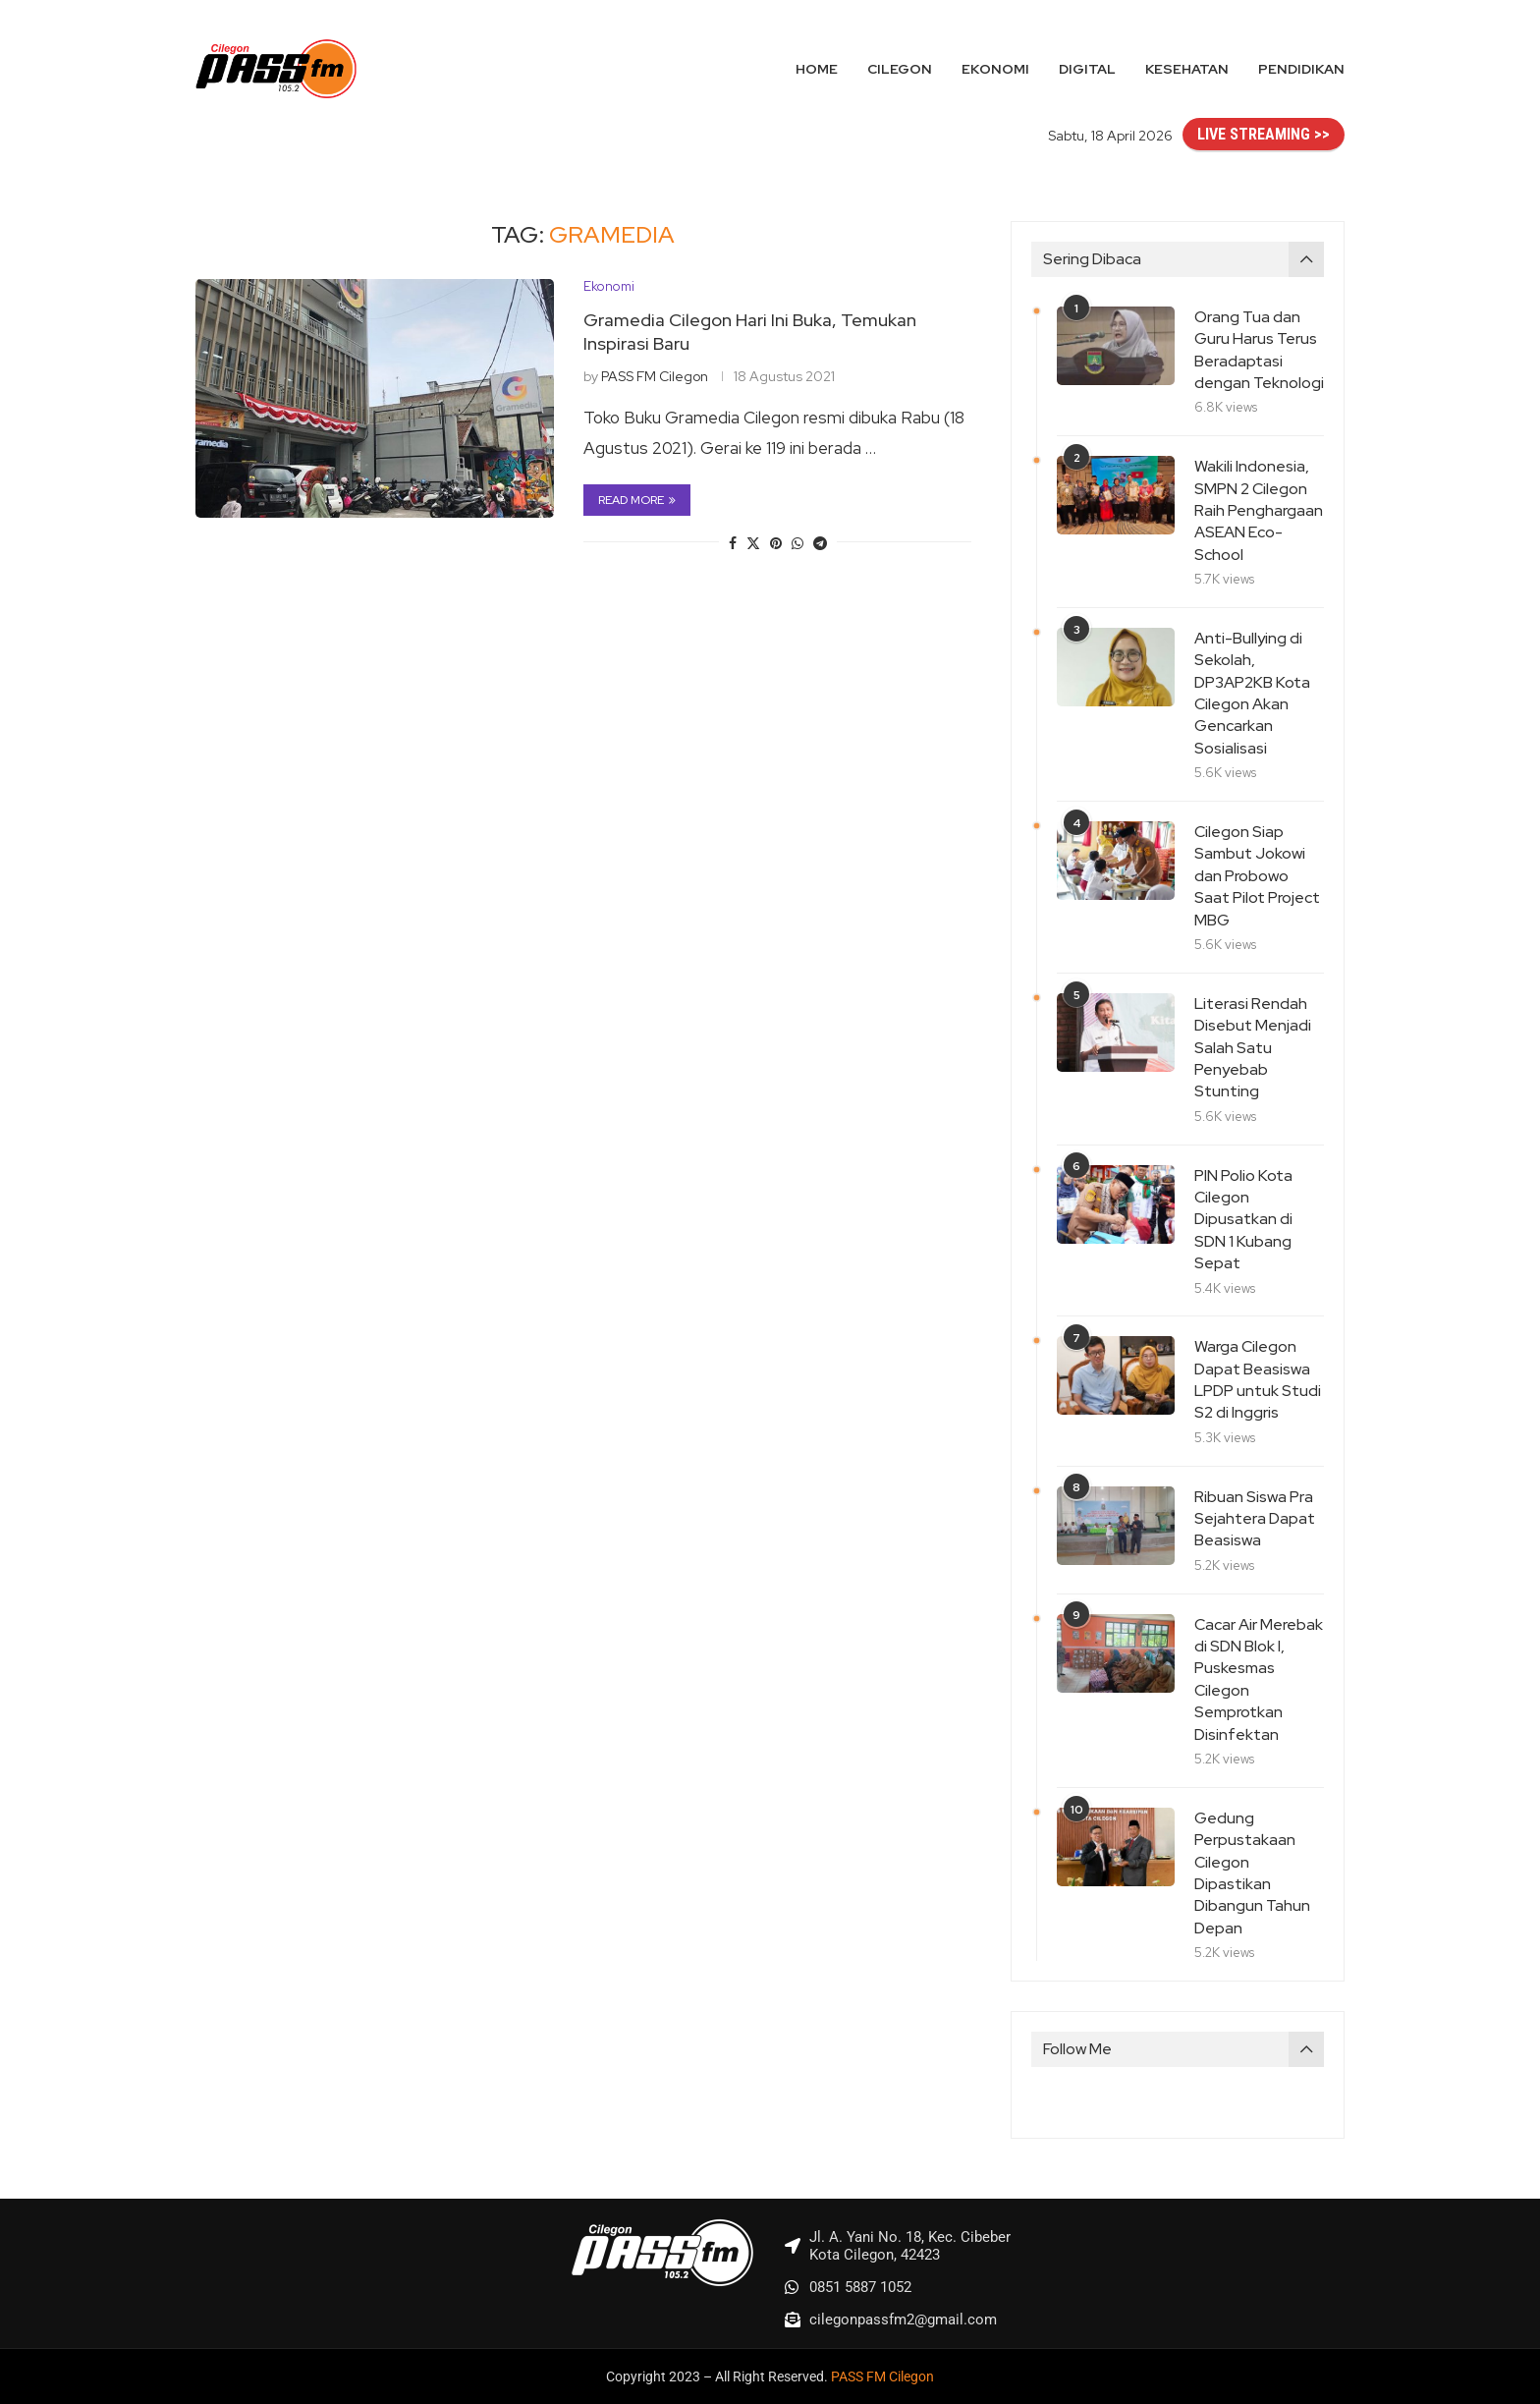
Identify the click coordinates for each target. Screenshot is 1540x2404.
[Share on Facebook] (733, 543)
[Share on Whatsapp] (797, 543)
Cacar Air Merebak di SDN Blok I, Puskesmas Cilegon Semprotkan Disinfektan (1258, 1679)
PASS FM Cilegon (654, 376)
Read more (637, 500)
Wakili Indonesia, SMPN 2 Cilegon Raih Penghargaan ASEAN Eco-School (1258, 510)
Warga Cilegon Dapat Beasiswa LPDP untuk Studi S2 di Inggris (1257, 1379)
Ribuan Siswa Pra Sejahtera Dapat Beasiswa (1254, 1518)
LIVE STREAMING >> (1263, 134)
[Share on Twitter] (753, 543)
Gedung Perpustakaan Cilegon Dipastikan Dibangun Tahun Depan (1252, 1873)
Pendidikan (1301, 69)
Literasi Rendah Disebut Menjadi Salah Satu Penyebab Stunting (1252, 1047)
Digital (1087, 69)
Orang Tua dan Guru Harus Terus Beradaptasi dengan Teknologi (1259, 350)
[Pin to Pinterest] (776, 543)
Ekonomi (995, 69)
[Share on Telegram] (820, 543)
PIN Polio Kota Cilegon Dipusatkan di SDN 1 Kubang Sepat (1243, 1219)
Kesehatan (1187, 69)
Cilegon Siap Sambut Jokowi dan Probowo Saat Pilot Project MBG (1257, 875)
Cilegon (899, 69)
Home (817, 69)
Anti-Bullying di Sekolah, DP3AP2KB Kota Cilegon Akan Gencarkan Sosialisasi (1252, 693)
